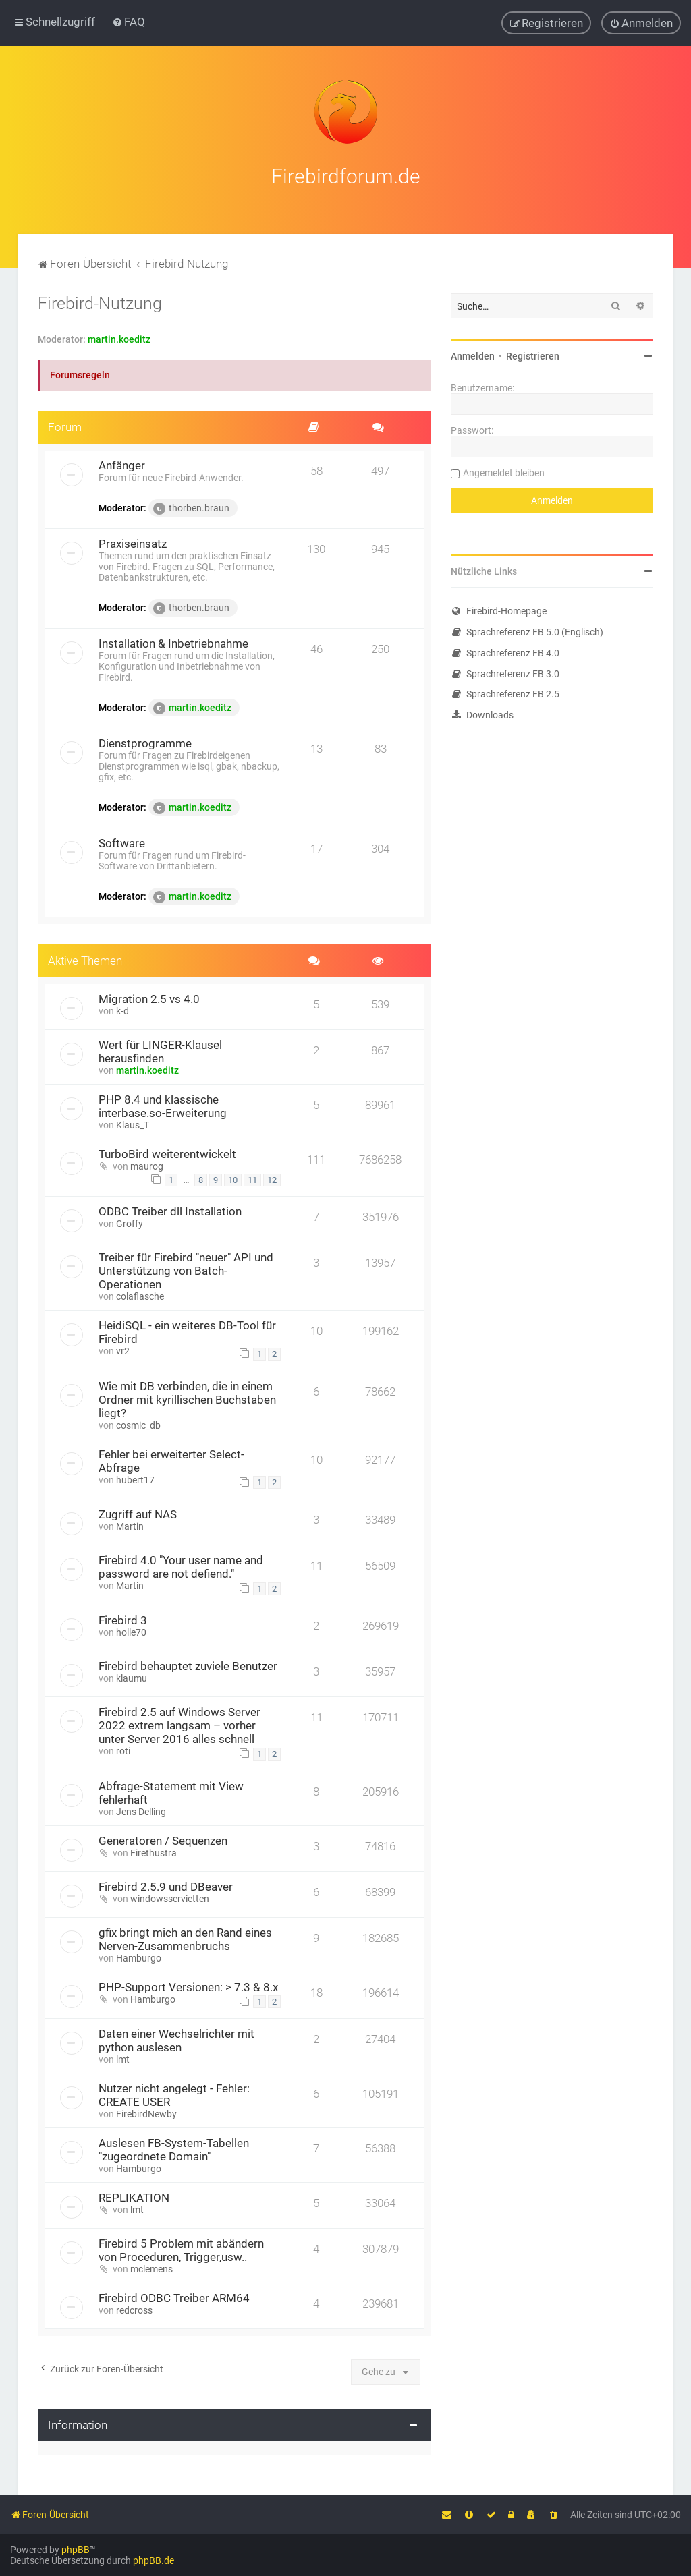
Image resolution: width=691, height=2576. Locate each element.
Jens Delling (141, 1811)
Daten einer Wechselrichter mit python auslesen (176, 2040)
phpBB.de (153, 2560)
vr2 (123, 1351)
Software (122, 843)
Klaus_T (132, 1125)
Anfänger (122, 465)
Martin (130, 1526)
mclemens (151, 2269)
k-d (122, 1011)
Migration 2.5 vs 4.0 (149, 999)
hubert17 (135, 1480)
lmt (123, 2059)
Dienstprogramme (145, 743)
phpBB (75, 2549)
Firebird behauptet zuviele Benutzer (188, 1666)
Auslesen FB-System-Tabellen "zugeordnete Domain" (174, 2149)
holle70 (131, 1632)
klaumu (131, 1678)
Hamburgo (138, 1958)
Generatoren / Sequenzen (163, 1841)
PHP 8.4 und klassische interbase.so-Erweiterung (163, 1106)
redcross (134, 2310)
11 (252, 1180)
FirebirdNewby (146, 2114)
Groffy (129, 1223)
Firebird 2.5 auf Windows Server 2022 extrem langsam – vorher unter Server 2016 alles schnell (179, 1725)
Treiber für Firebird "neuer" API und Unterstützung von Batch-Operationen (186, 1271)
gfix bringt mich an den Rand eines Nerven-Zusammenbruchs (185, 1939)
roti (123, 1751)
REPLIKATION (134, 2197)
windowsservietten (169, 1898)
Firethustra (153, 1853)
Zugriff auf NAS (138, 1514)
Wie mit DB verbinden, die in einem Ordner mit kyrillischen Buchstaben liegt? (187, 1399)
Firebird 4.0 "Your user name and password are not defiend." (181, 1566)
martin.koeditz (119, 339)
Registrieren (532, 356)
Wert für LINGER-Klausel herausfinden (160, 1051)
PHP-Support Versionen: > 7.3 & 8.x (188, 1987)
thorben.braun (191, 509)
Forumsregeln (80, 375)
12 (272, 1180)
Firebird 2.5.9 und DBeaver (166, 1886)
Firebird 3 (123, 1620)
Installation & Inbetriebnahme (173, 643)
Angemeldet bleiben (504, 472)
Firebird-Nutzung (100, 303)
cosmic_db (138, 1425)
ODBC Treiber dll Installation (170, 1211)
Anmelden (473, 356)
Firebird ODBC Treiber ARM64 (174, 2298)
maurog (146, 1166)
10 (233, 1180)
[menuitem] (128, 21)
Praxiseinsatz (133, 543)
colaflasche (140, 1296)
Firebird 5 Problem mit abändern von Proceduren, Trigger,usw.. (181, 2250)
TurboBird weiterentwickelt (167, 1154)
